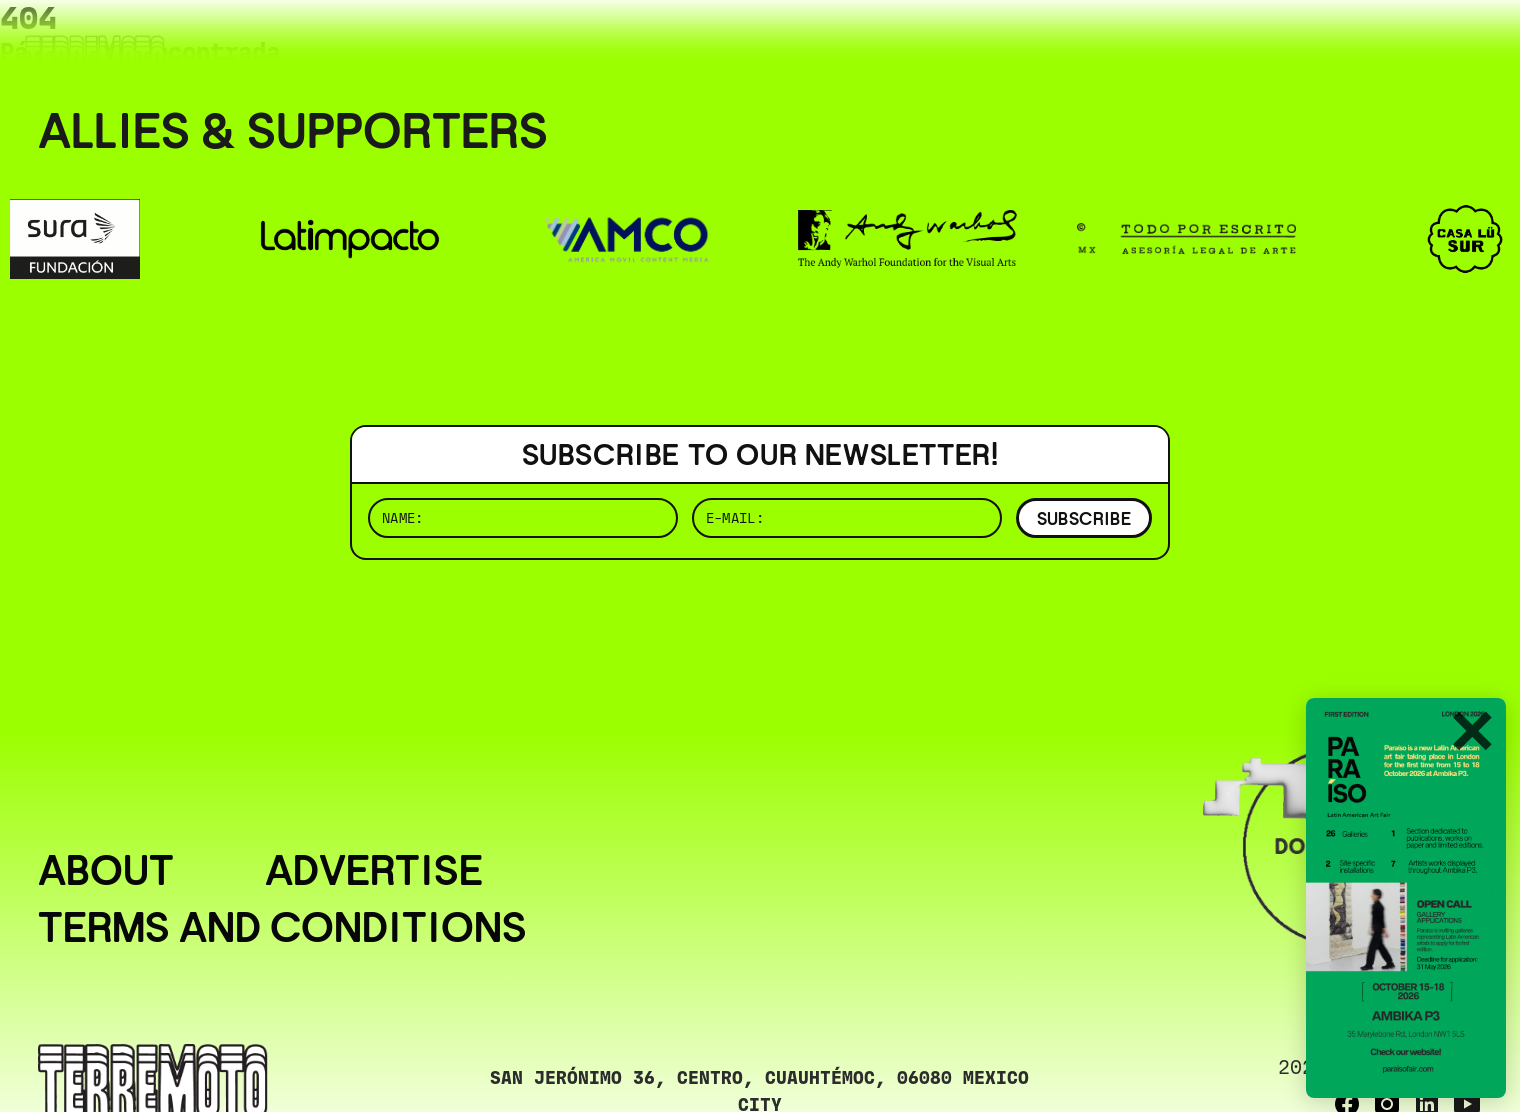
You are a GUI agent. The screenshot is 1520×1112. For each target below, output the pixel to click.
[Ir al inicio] (95, 56)
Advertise (374, 870)
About (106, 870)
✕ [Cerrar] (1471, 733)
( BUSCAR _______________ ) (1150, 44)
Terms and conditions (282, 927)
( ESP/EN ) (1410, 44)
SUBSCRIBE (1084, 518)
